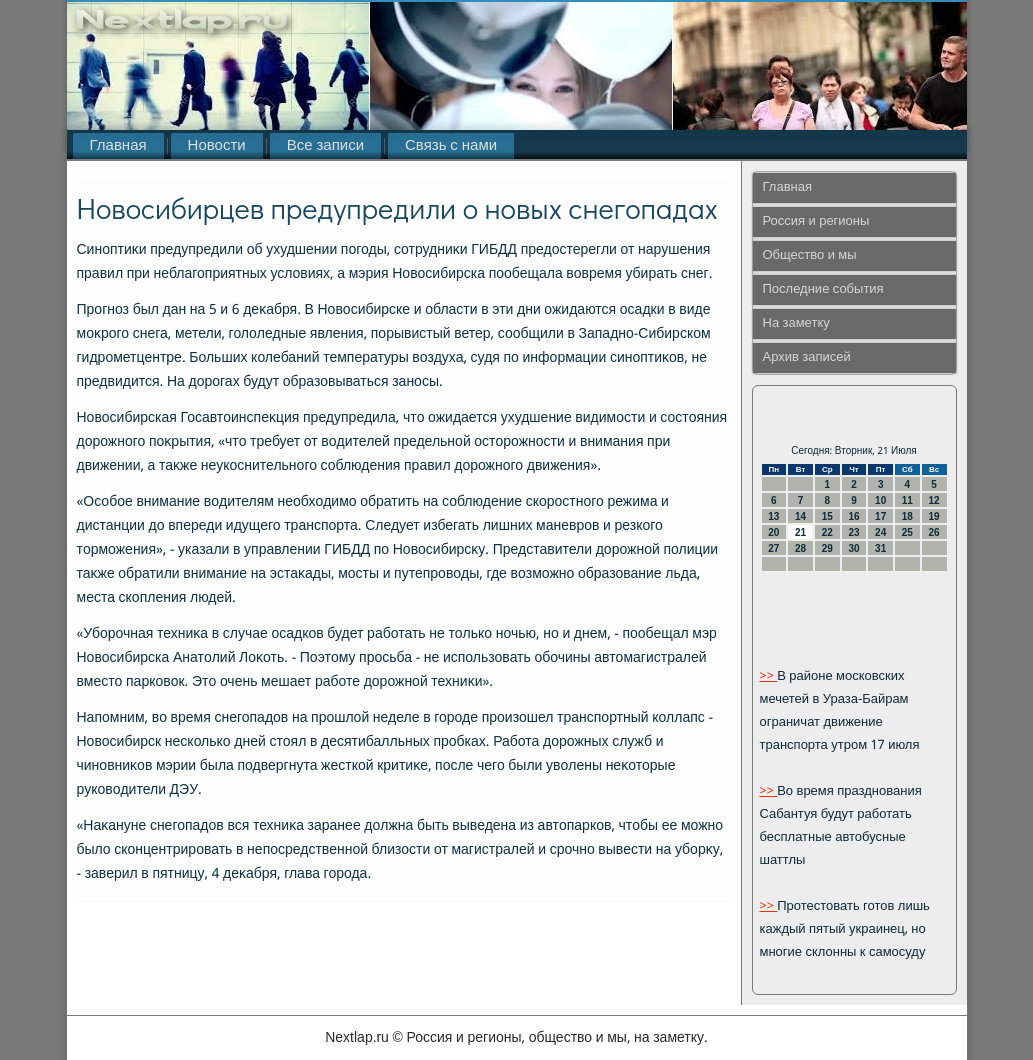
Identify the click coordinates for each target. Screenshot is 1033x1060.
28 (800, 548)
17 (880, 516)
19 (934, 516)
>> (769, 676)
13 (773, 516)
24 (880, 532)
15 (827, 516)
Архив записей (807, 357)
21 (800, 532)
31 (880, 548)
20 (773, 532)
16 (853, 516)
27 (773, 548)
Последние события (823, 289)
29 (827, 548)
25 (907, 532)
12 (934, 500)
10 (880, 500)
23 (853, 532)
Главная (118, 146)
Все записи (325, 146)
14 (800, 516)
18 (907, 516)
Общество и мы (810, 255)
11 (907, 500)
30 (853, 548)
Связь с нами (451, 146)
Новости (217, 146)
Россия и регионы (816, 221)
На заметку (796, 323)
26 (934, 532)
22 (827, 532)
